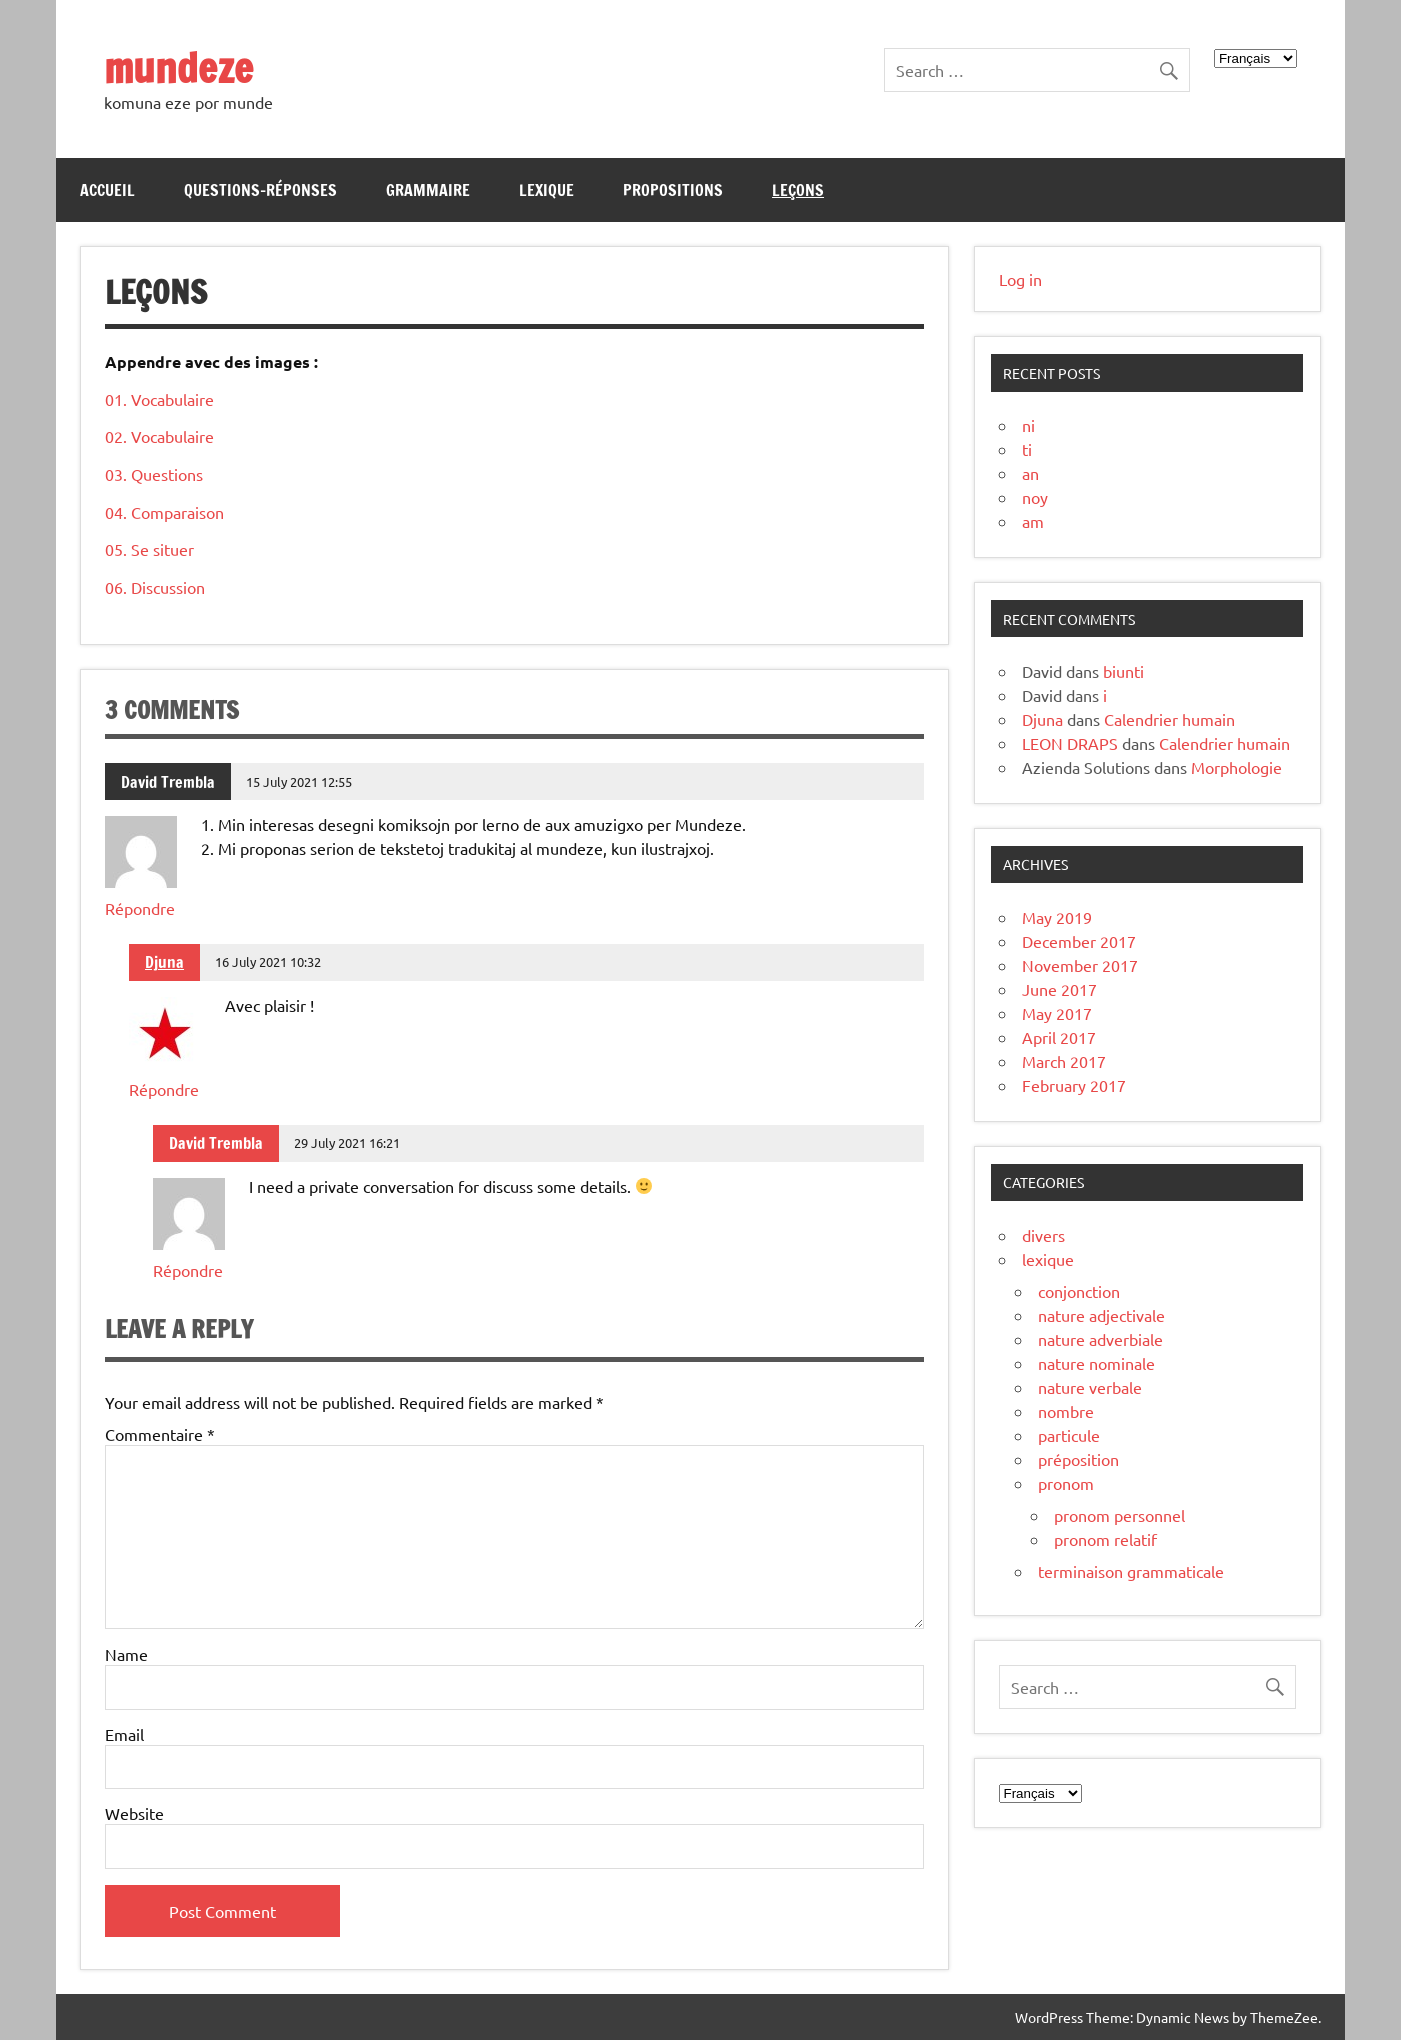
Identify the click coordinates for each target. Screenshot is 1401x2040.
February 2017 (1074, 1085)
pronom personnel (1119, 1515)
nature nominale (1096, 1363)
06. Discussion (155, 587)
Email (124, 1734)
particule (1069, 1435)
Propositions (673, 190)
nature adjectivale (1101, 1315)
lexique (1048, 1259)
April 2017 (1059, 1037)
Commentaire (160, 1434)
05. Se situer (149, 549)
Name (126, 1654)
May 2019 (1057, 917)
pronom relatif (1105, 1539)
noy (1035, 497)
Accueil (107, 190)
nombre (1066, 1411)
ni (1028, 425)
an (1030, 473)
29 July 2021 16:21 (347, 1142)
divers (1043, 1235)
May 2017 (1057, 1013)
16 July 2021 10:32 (268, 961)
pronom (1066, 1483)
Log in (1020, 279)
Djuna (164, 962)
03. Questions (154, 474)
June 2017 (1059, 989)
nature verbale (1090, 1387)
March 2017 (1064, 1061)
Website (134, 1813)
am (1033, 521)
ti (1027, 449)
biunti (1123, 671)
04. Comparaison (164, 512)
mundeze (178, 67)
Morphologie (1236, 767)
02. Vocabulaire (159, 436)
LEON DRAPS (1070, 743)
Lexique (546, 190)
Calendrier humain (1169, 719)
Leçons (798, 190)
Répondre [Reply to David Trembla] (140, 908)
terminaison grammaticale (1131, 1571)
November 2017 (1080, 965)
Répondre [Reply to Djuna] (164, 1089)
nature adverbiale (1100, 1339)
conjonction (1079, 1291)
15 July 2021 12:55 (299, 781)
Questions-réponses (260, 190)
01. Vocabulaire (159, 399)
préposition (1078, 1459)
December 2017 (1079, 941)
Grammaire (428, 190)
